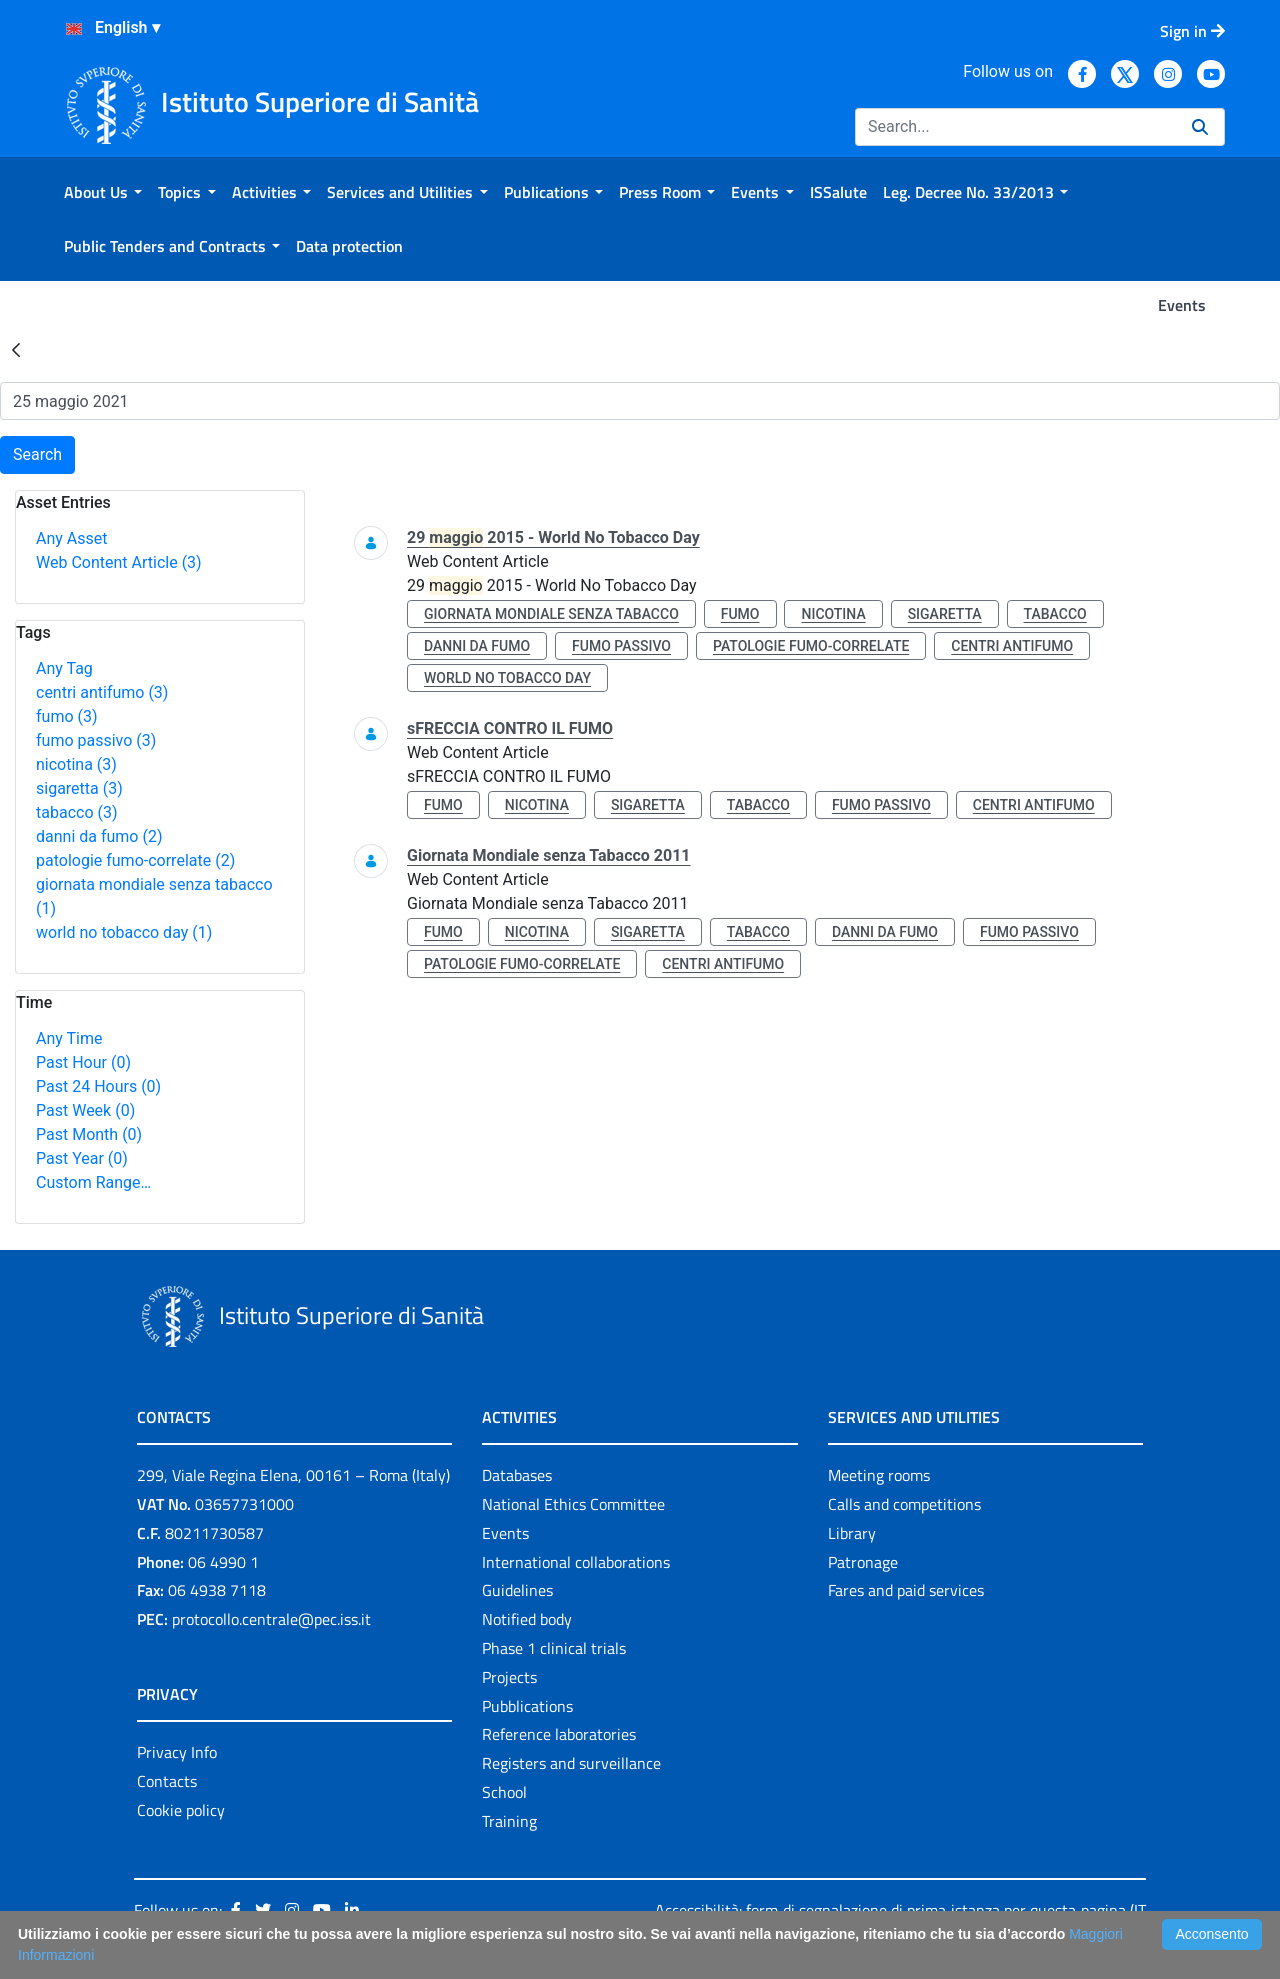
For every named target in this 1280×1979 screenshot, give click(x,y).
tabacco (77, 812)
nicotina (76, 764)
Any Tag (64, 668)
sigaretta (79, 788)
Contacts (167, 1781)
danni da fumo (99, 836)
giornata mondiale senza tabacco (551, 614)
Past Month (89, 1134)
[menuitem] (103, 192)
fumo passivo (96, 740)
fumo (67, 716)
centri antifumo (102, 692)
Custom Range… (93, 1182)
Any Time (69, 1038)
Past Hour (83, 1062)
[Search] (1015, 127)
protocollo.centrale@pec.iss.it (271, 1619)
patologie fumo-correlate (135, 860)
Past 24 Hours (98, 1086)
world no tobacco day (124, 932)
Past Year (82, 1158)
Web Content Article (119, 562)
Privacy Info (177, 1752)
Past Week (85, 1110)
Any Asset (71, 538)
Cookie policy (181, 1810)
